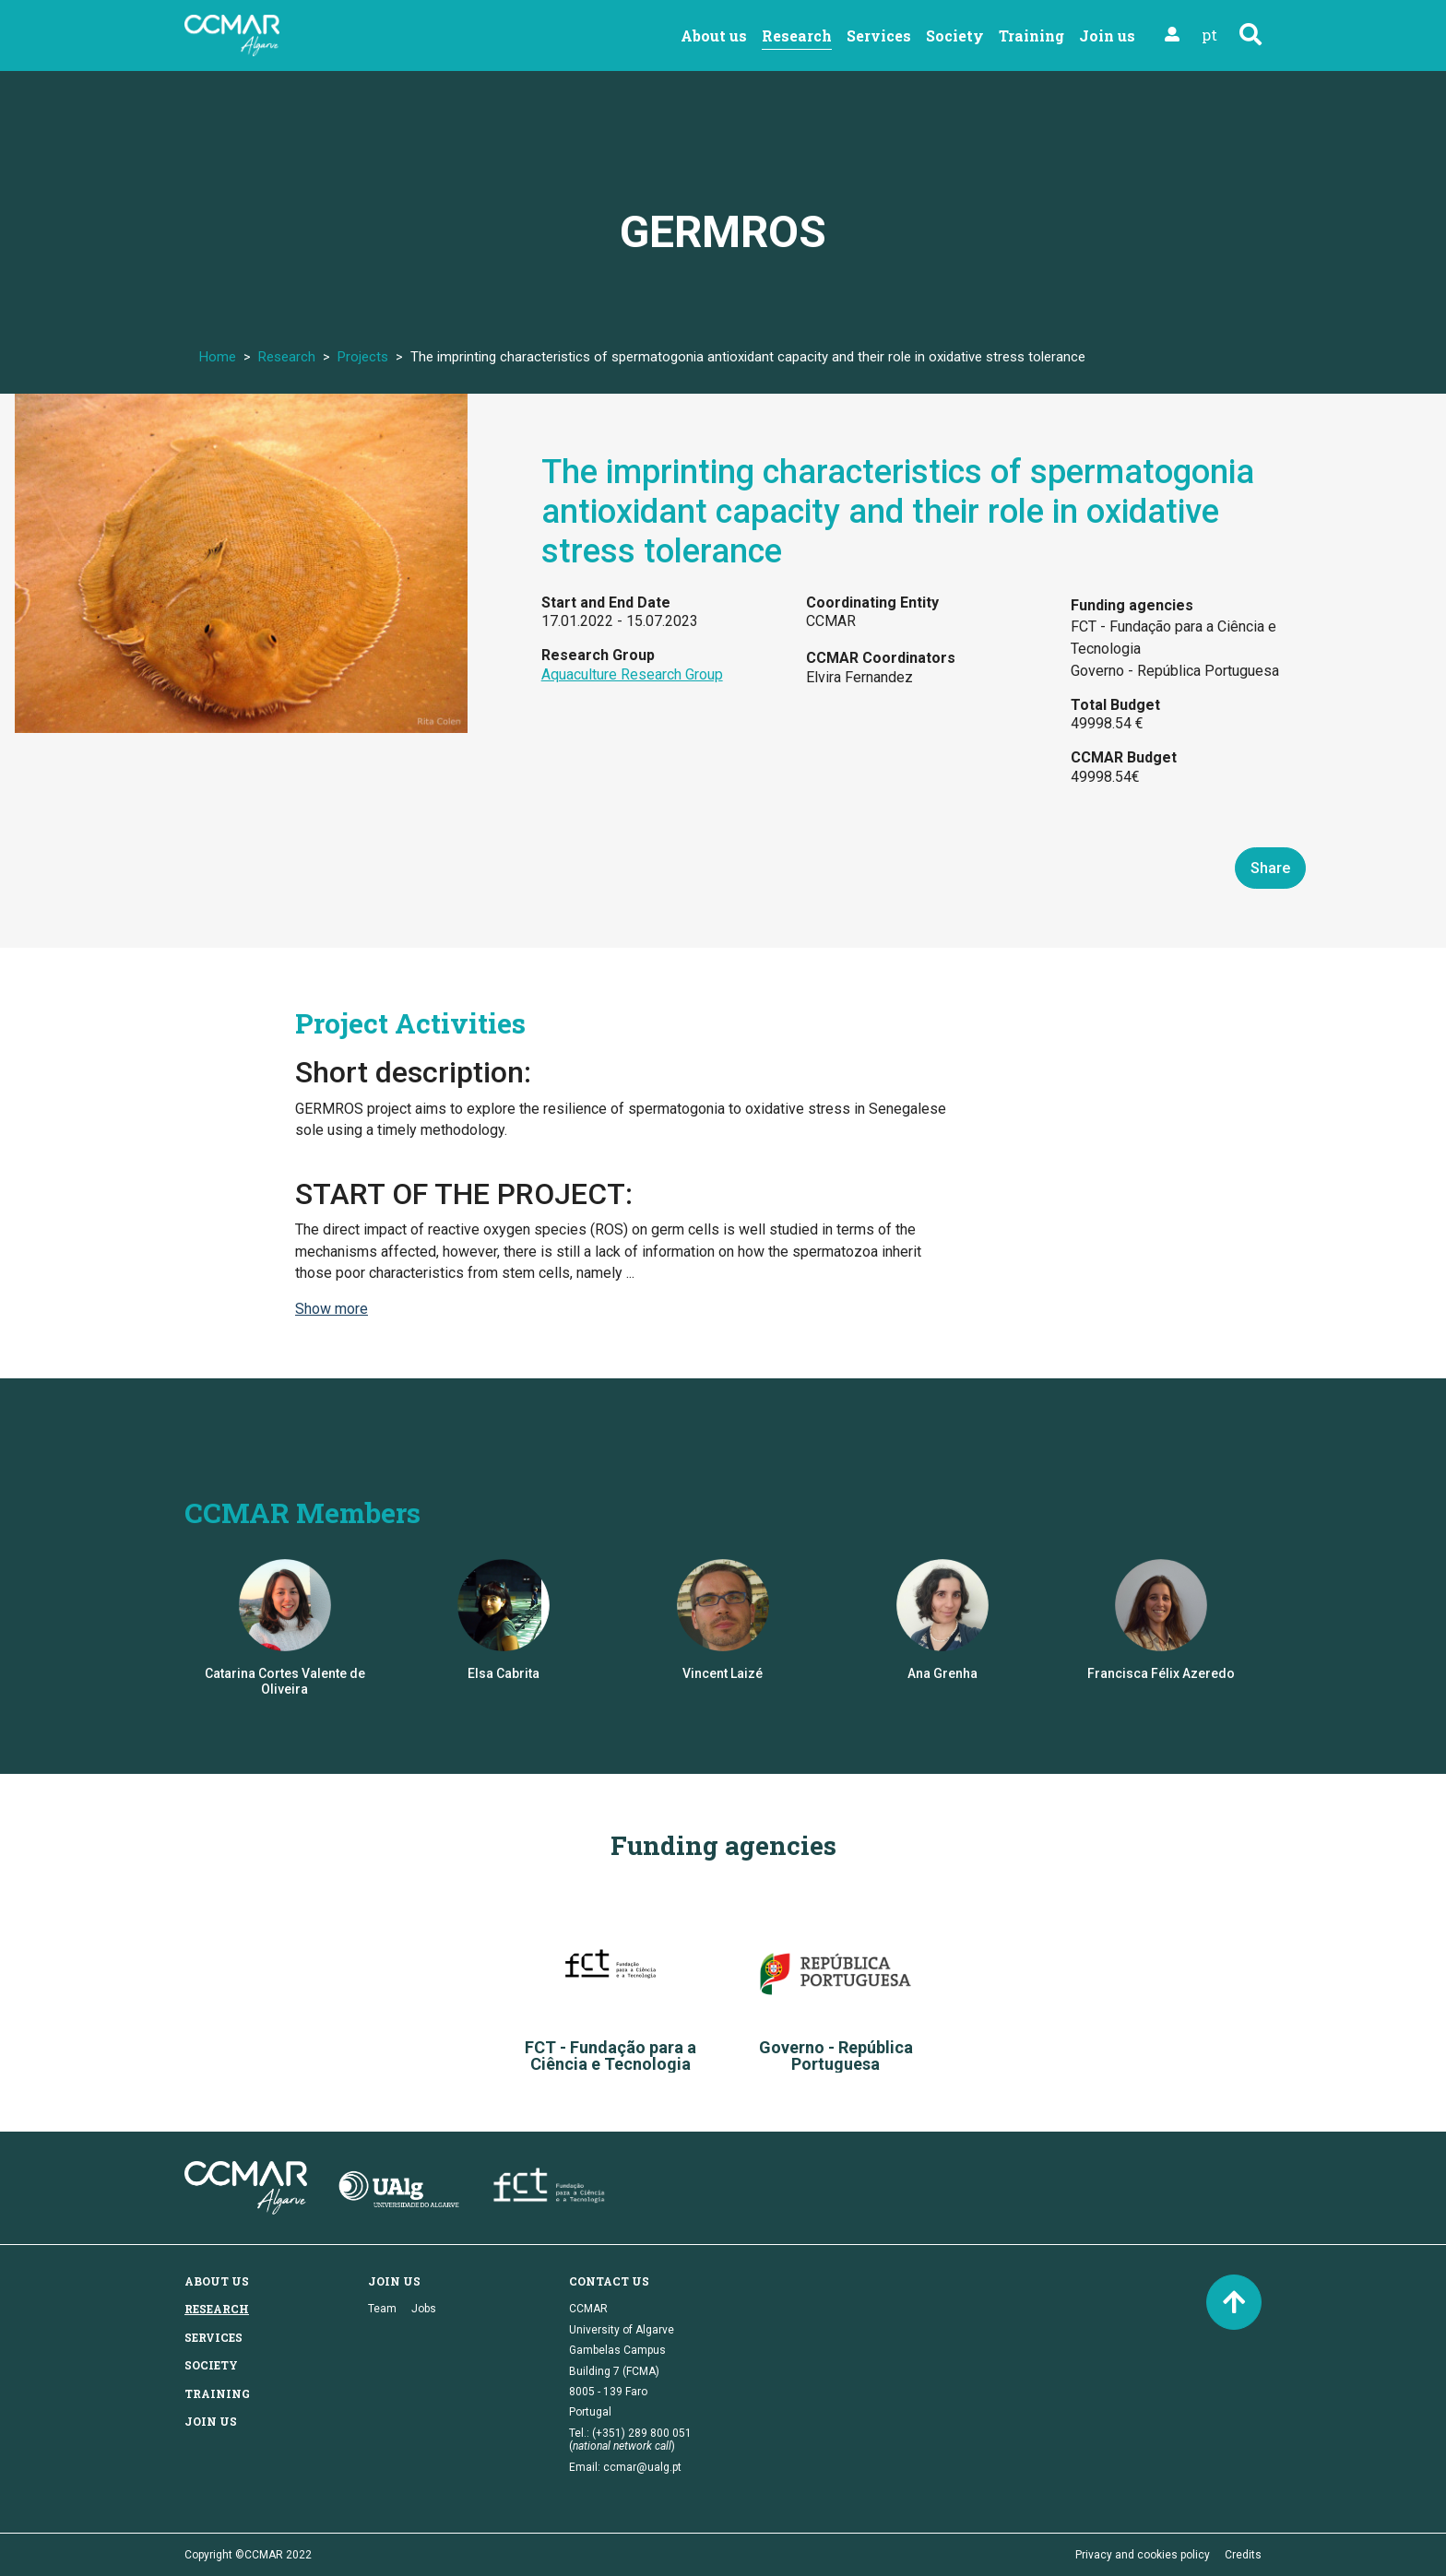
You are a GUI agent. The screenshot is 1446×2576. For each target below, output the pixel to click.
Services (879, 35)
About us (714, 35)
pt (1209, 34)
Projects (363, 357)
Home (217, 357)
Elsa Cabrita (503, 1673)
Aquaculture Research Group (632, 674)
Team (382, 2308)
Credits (1243, 2554)
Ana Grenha (942, 1673)
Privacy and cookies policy (1142, 2554)
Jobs (423, 2308)
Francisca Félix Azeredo (1161, 1673)
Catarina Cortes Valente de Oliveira (285, 1681)
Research (797, 35)
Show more (331, 1309)
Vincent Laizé (722, 1673)
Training (1031, 35)
